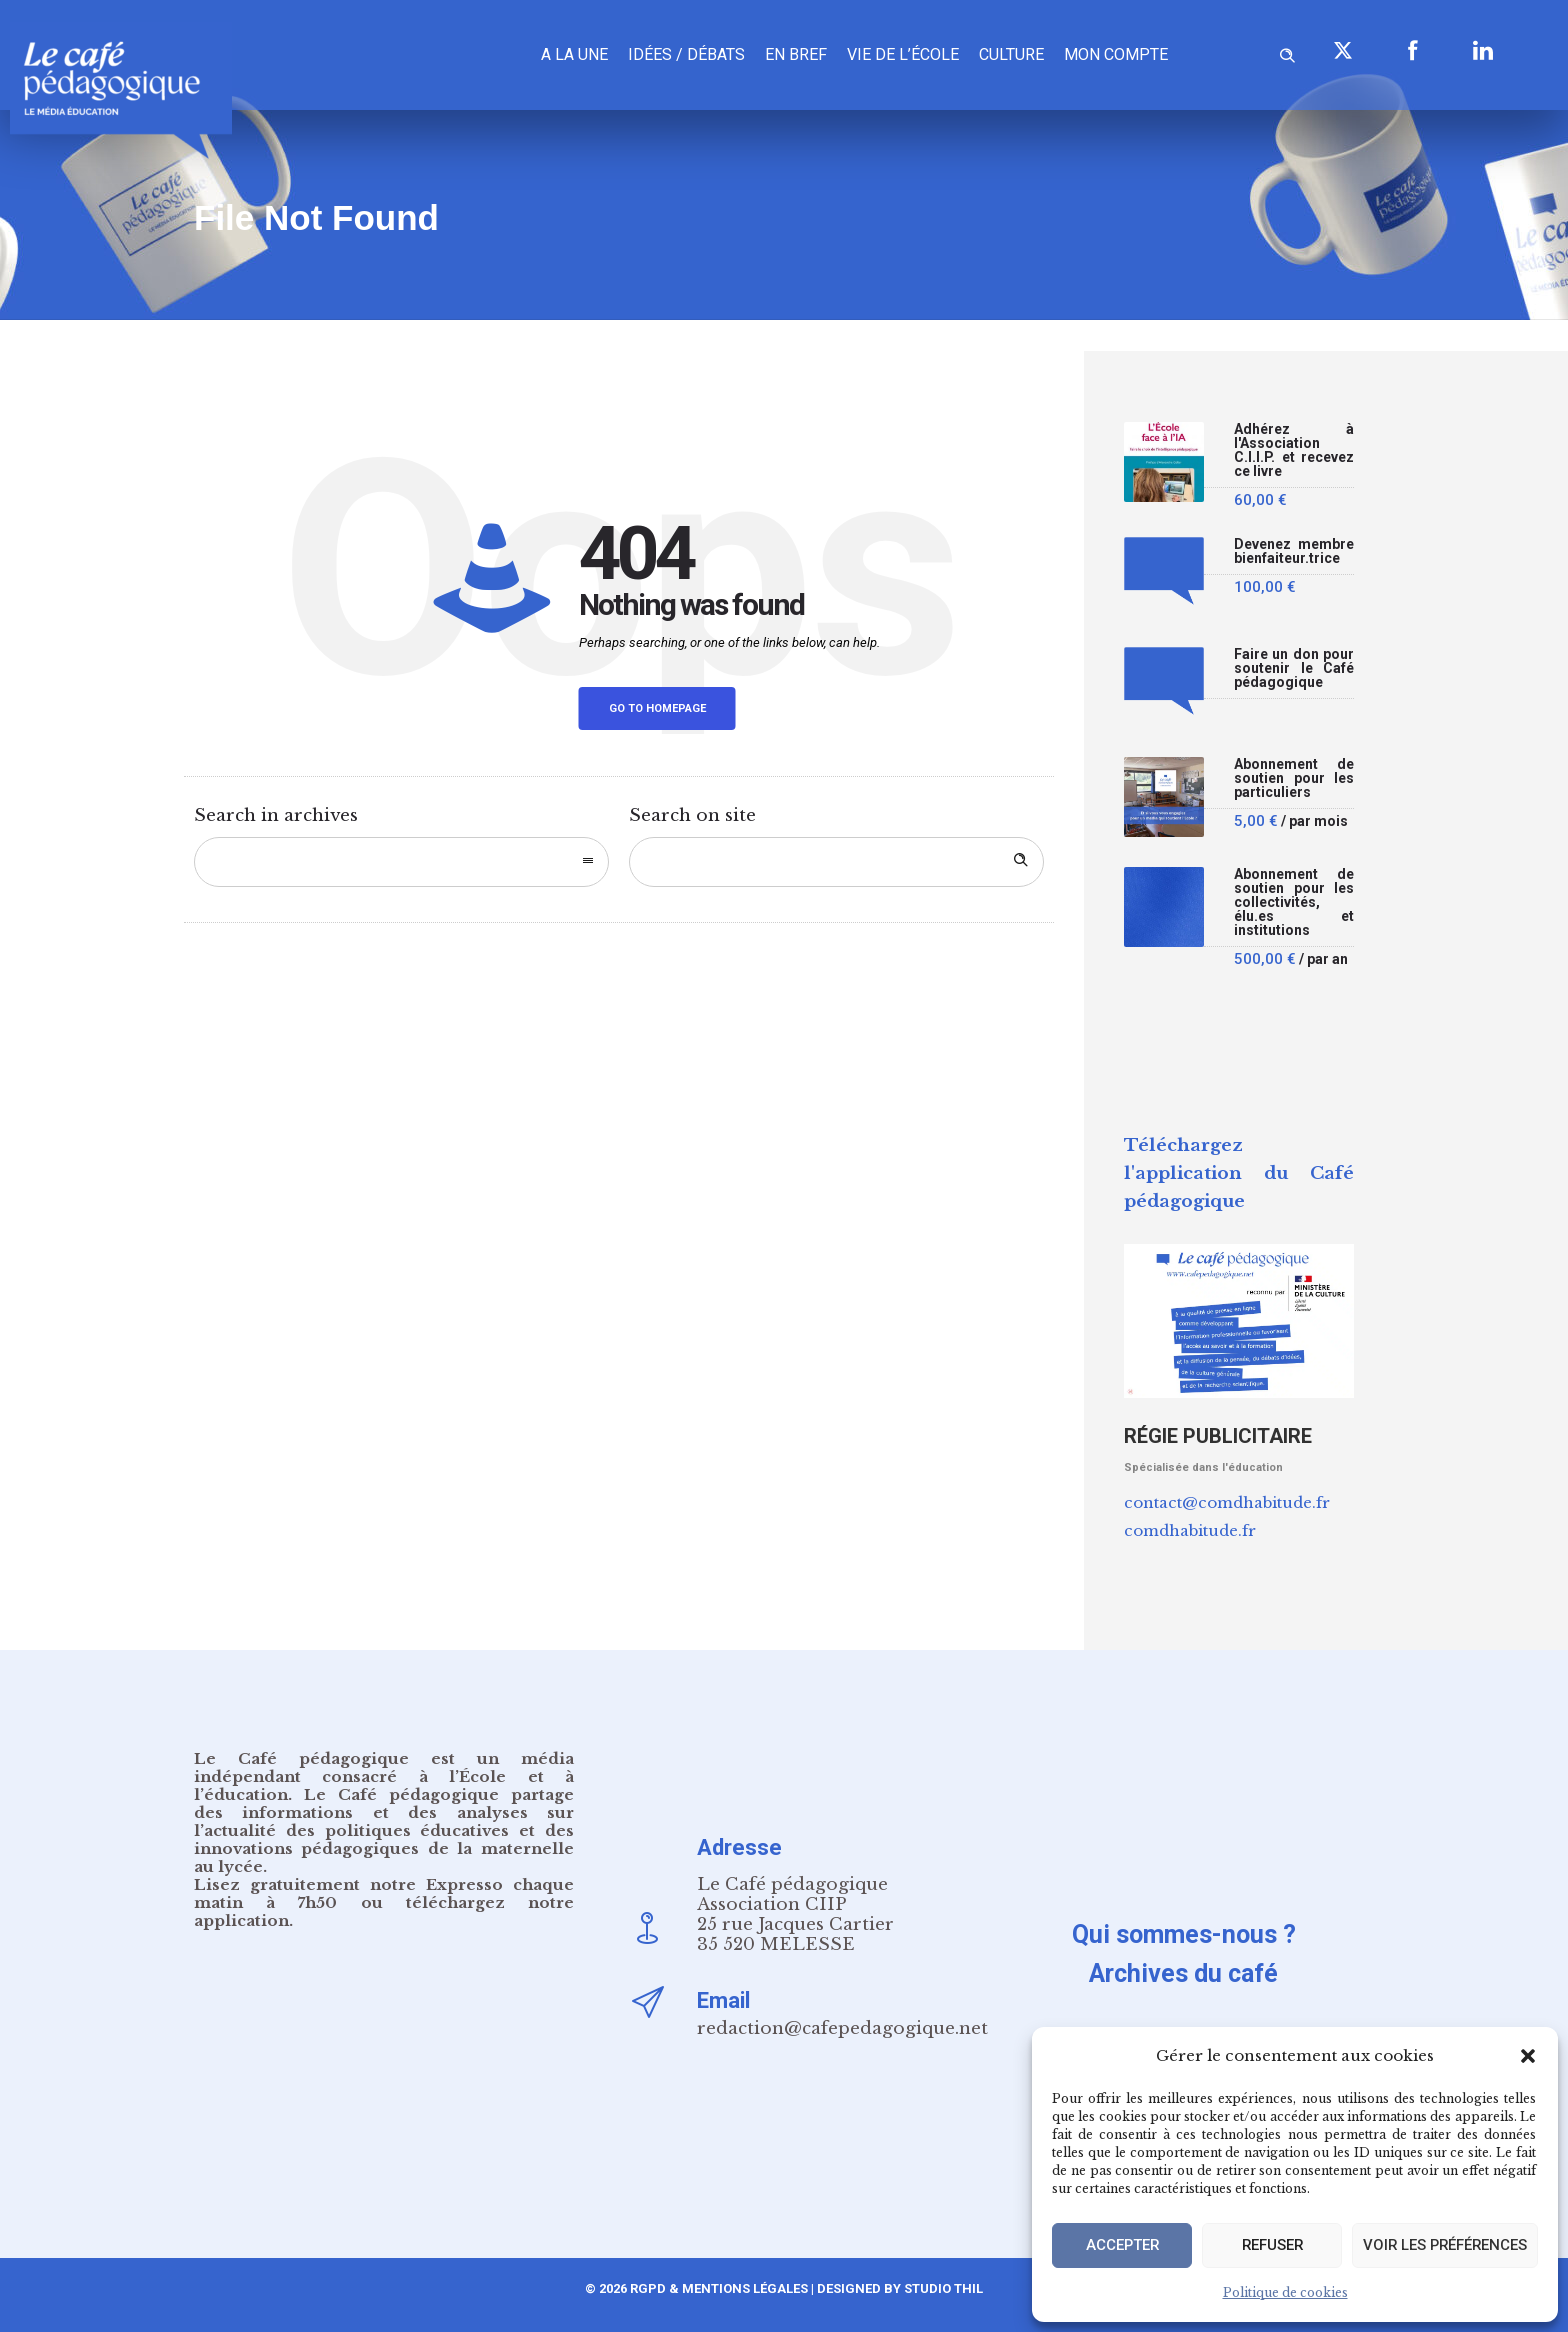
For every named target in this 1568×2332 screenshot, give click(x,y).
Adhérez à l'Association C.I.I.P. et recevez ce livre (1294, 450)
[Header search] (1287, 52)
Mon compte (1116, 54)
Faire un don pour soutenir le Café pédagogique (1294, 668)
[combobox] (401, 862)
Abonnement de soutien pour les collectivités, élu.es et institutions (1294, 902)
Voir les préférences (1443, 2246)
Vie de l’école (903, 54)
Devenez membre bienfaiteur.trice (1294, 551)
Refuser (1269, 2246)
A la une (574, 54)
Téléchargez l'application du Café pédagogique (1239, 1173)
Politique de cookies (1285, 2292)
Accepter (1121, 2246)
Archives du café (1183, 1973)
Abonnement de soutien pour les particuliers (1294, 778)
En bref (796, 54)
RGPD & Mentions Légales (719, 2288)
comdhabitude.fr (1190, 1530)
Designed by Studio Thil (898, 2288)
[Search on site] (836, 862)
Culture (1011, 54)
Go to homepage (657, 708)
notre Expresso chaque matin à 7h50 (384, 1893)
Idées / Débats (686, 54)
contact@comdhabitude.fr (1227, 1502)
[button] (1528, 2056)
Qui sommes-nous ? (1184, 1934)
